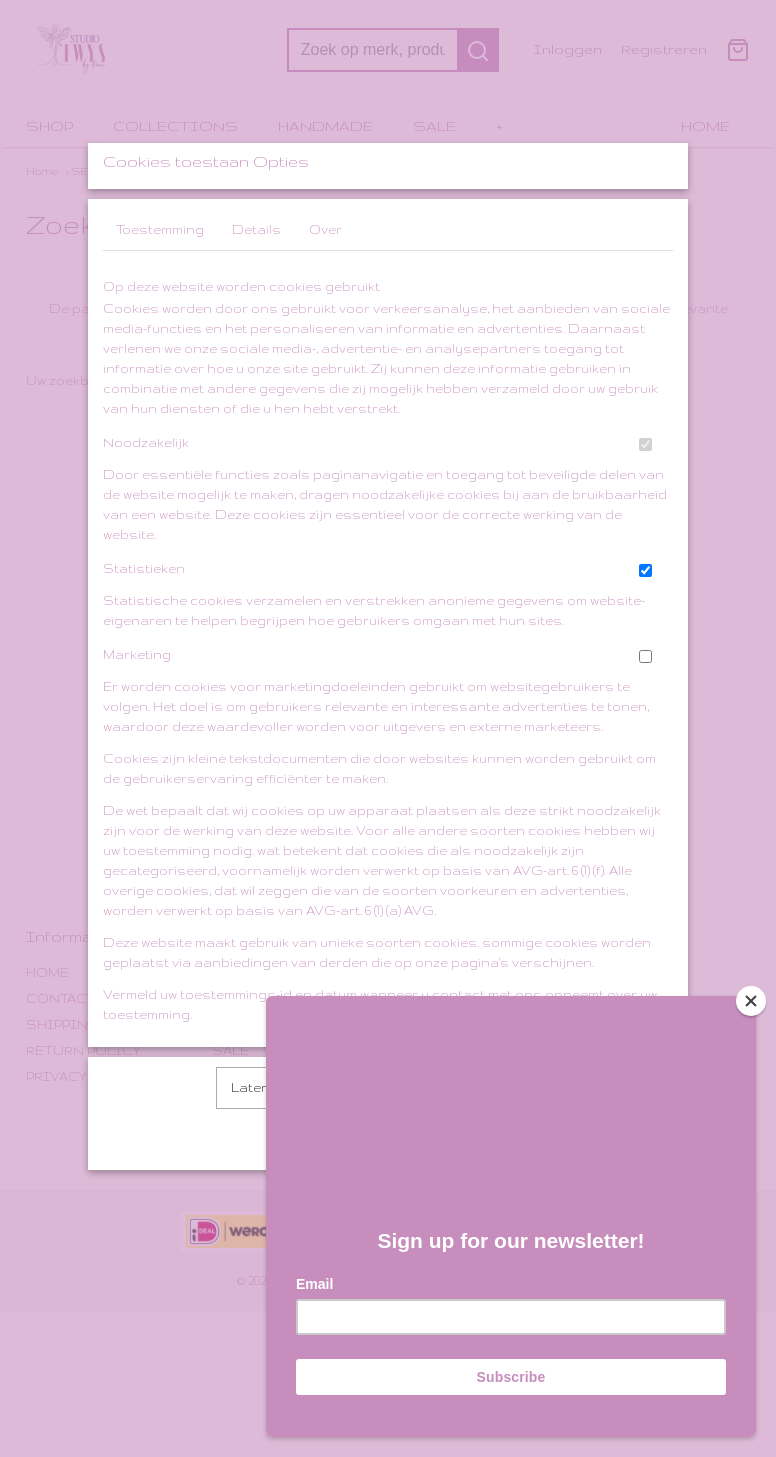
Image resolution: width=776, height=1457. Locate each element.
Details (256, 282)
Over (325, 282)
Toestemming (160, 282)
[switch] (645, 497)
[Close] (751, 993)
